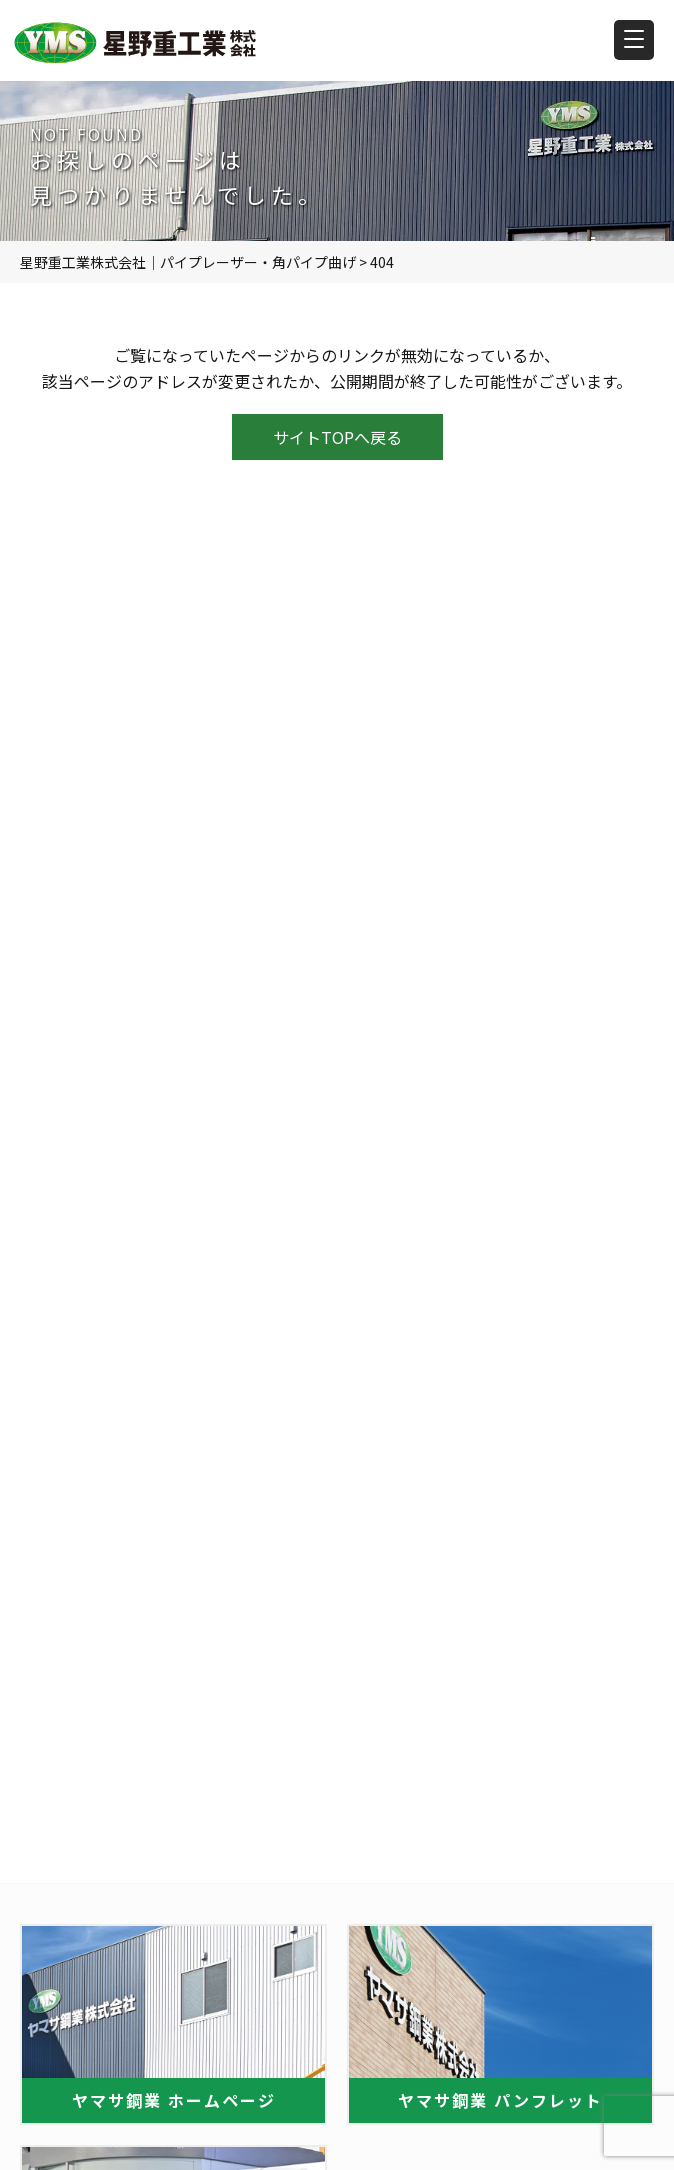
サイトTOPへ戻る (337, 437)
